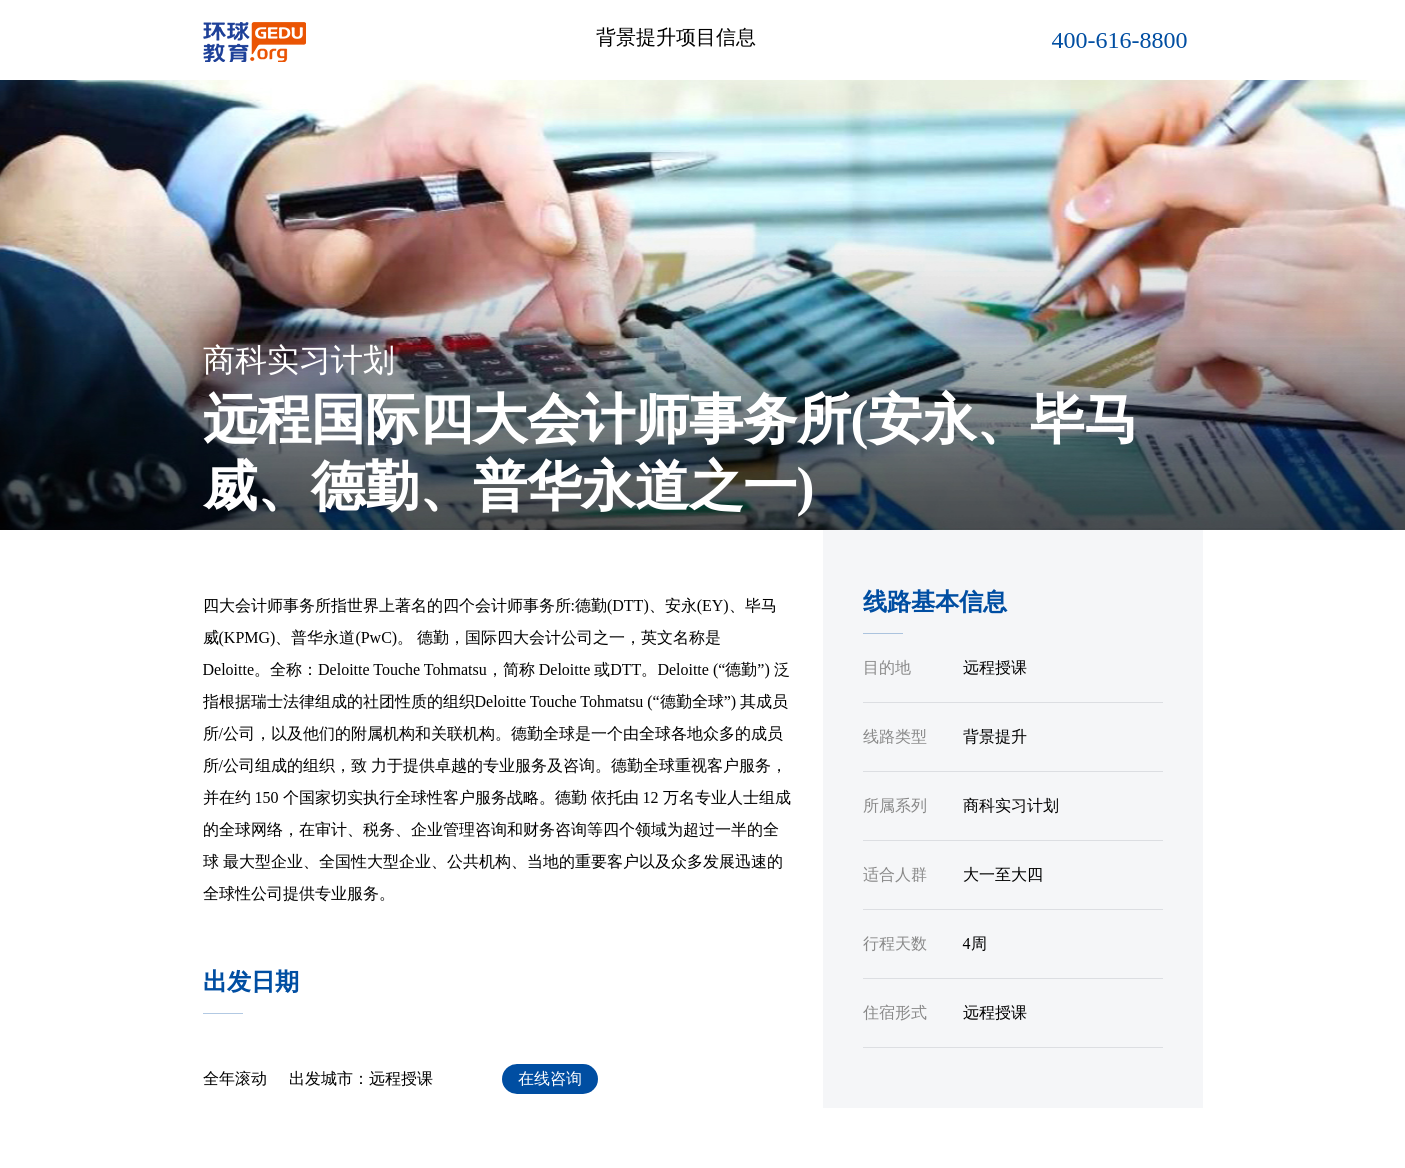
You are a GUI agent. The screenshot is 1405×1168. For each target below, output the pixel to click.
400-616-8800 (1120, 40)
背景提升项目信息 (676, 37)
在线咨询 (550, 1078)
